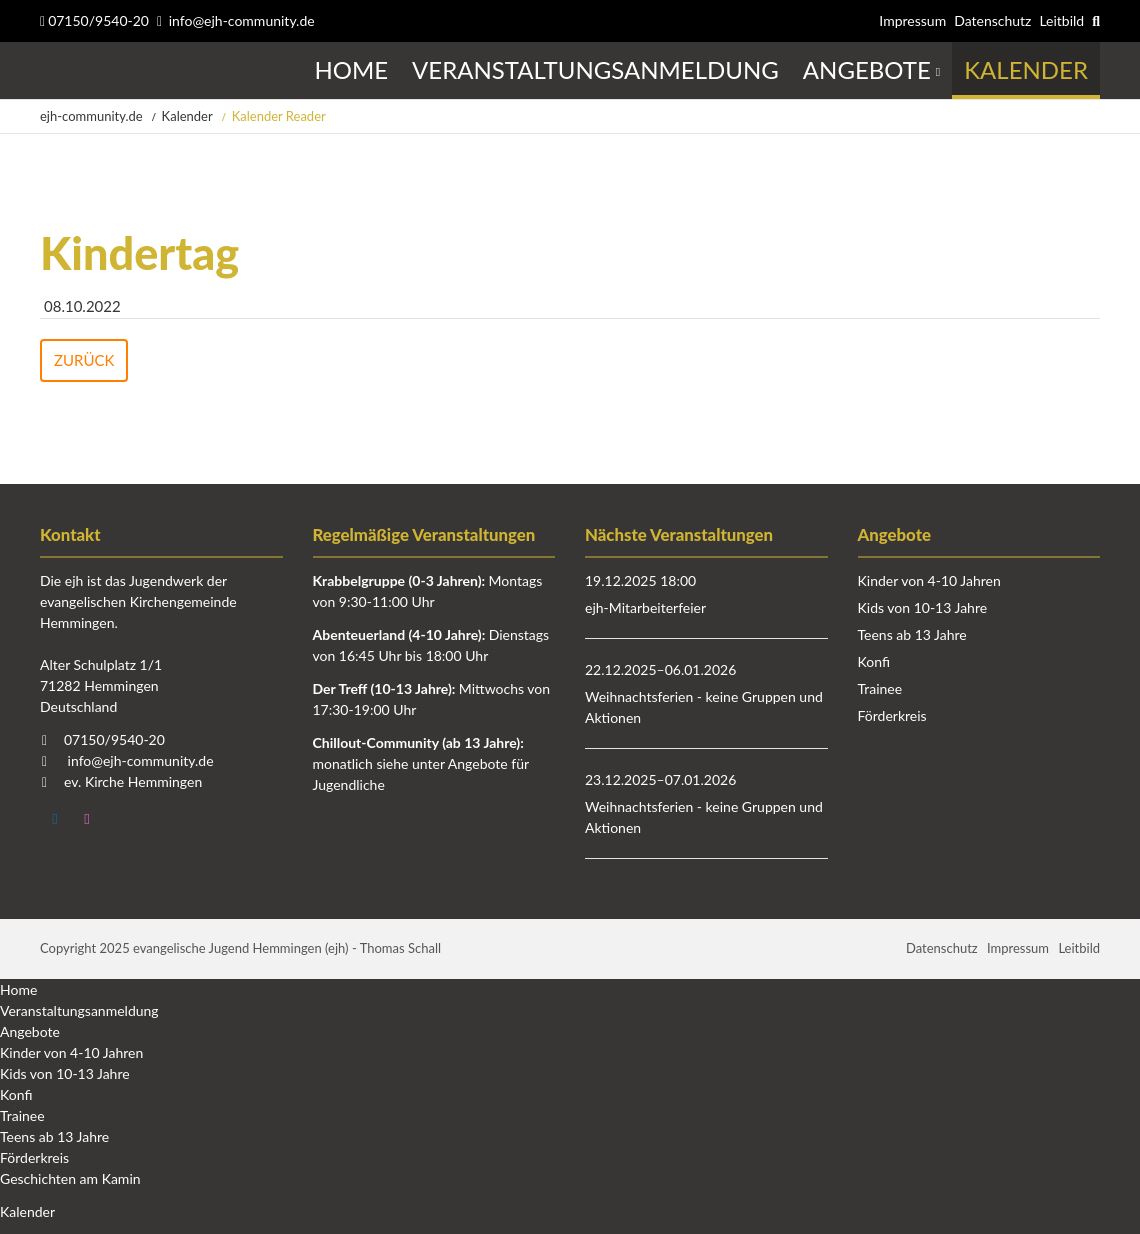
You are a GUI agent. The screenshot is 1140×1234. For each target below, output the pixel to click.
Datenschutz (992, 20)
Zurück (84, 360)
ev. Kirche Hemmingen (133, 781)
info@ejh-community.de (242, 20)
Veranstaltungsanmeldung (79, 1010)
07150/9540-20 (94, 20)
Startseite (42, 70)
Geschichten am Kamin (70, 1178)
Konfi (874, 661)
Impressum (912, 20)
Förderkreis (892, 715)
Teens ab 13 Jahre (912, 634)
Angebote (30, 1031)
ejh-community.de (91, 116)
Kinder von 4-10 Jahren (929, 580)
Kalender (187, 116)
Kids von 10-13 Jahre (923, 607)
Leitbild (1061, 20)
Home (18, 989)
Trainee (880, 688)
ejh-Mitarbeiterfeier (645, 607)
